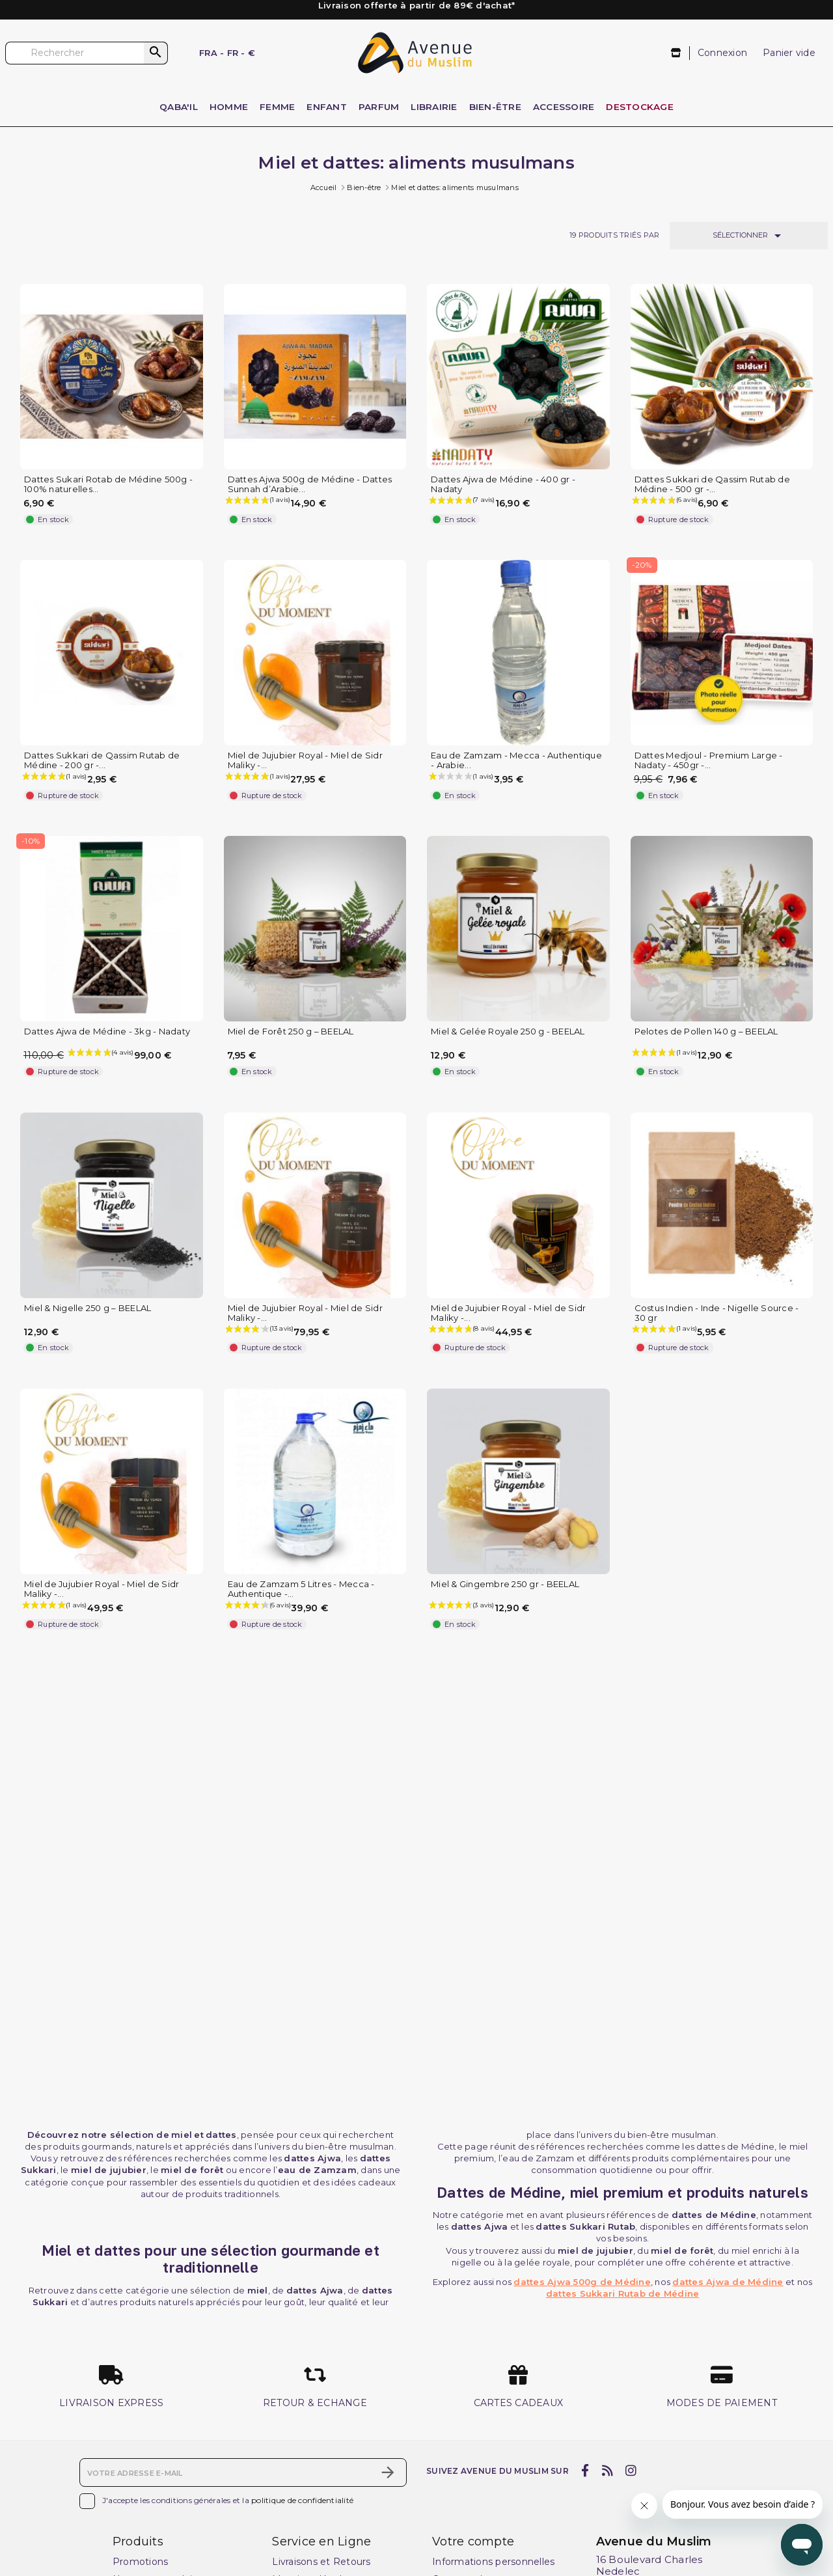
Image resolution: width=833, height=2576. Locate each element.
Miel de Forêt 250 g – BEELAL (291, 1031)
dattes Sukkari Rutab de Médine (623, 2293)
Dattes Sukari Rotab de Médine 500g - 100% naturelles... (108, 484)
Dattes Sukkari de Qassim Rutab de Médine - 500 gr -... (712, 484)
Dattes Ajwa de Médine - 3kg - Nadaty (107, 1031)
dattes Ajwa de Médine (727, 2282)
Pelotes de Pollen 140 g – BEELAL (706, 1031)
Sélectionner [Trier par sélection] (749, 235)
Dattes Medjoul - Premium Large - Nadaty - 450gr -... (709, 760)
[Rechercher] (86, 53)
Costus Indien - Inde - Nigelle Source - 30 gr (717, 1313)
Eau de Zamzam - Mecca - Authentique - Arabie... (516, 760)
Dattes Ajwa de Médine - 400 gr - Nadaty (503, 484)
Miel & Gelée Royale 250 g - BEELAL (508, 1031)
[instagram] (631, 2471)
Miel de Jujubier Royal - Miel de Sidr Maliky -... (305, 760)
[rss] (607, 2471)
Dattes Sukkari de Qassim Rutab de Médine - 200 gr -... (102, 760)
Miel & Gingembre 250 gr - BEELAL (505, 1584)
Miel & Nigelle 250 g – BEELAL (87, 1308)
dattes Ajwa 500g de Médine (582, 2282)
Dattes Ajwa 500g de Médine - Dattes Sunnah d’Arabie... (310, 484)
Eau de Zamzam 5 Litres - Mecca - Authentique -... (301, 1589)
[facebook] (585, 2471)
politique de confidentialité (302, 2500)
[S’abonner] (388, 2472)
